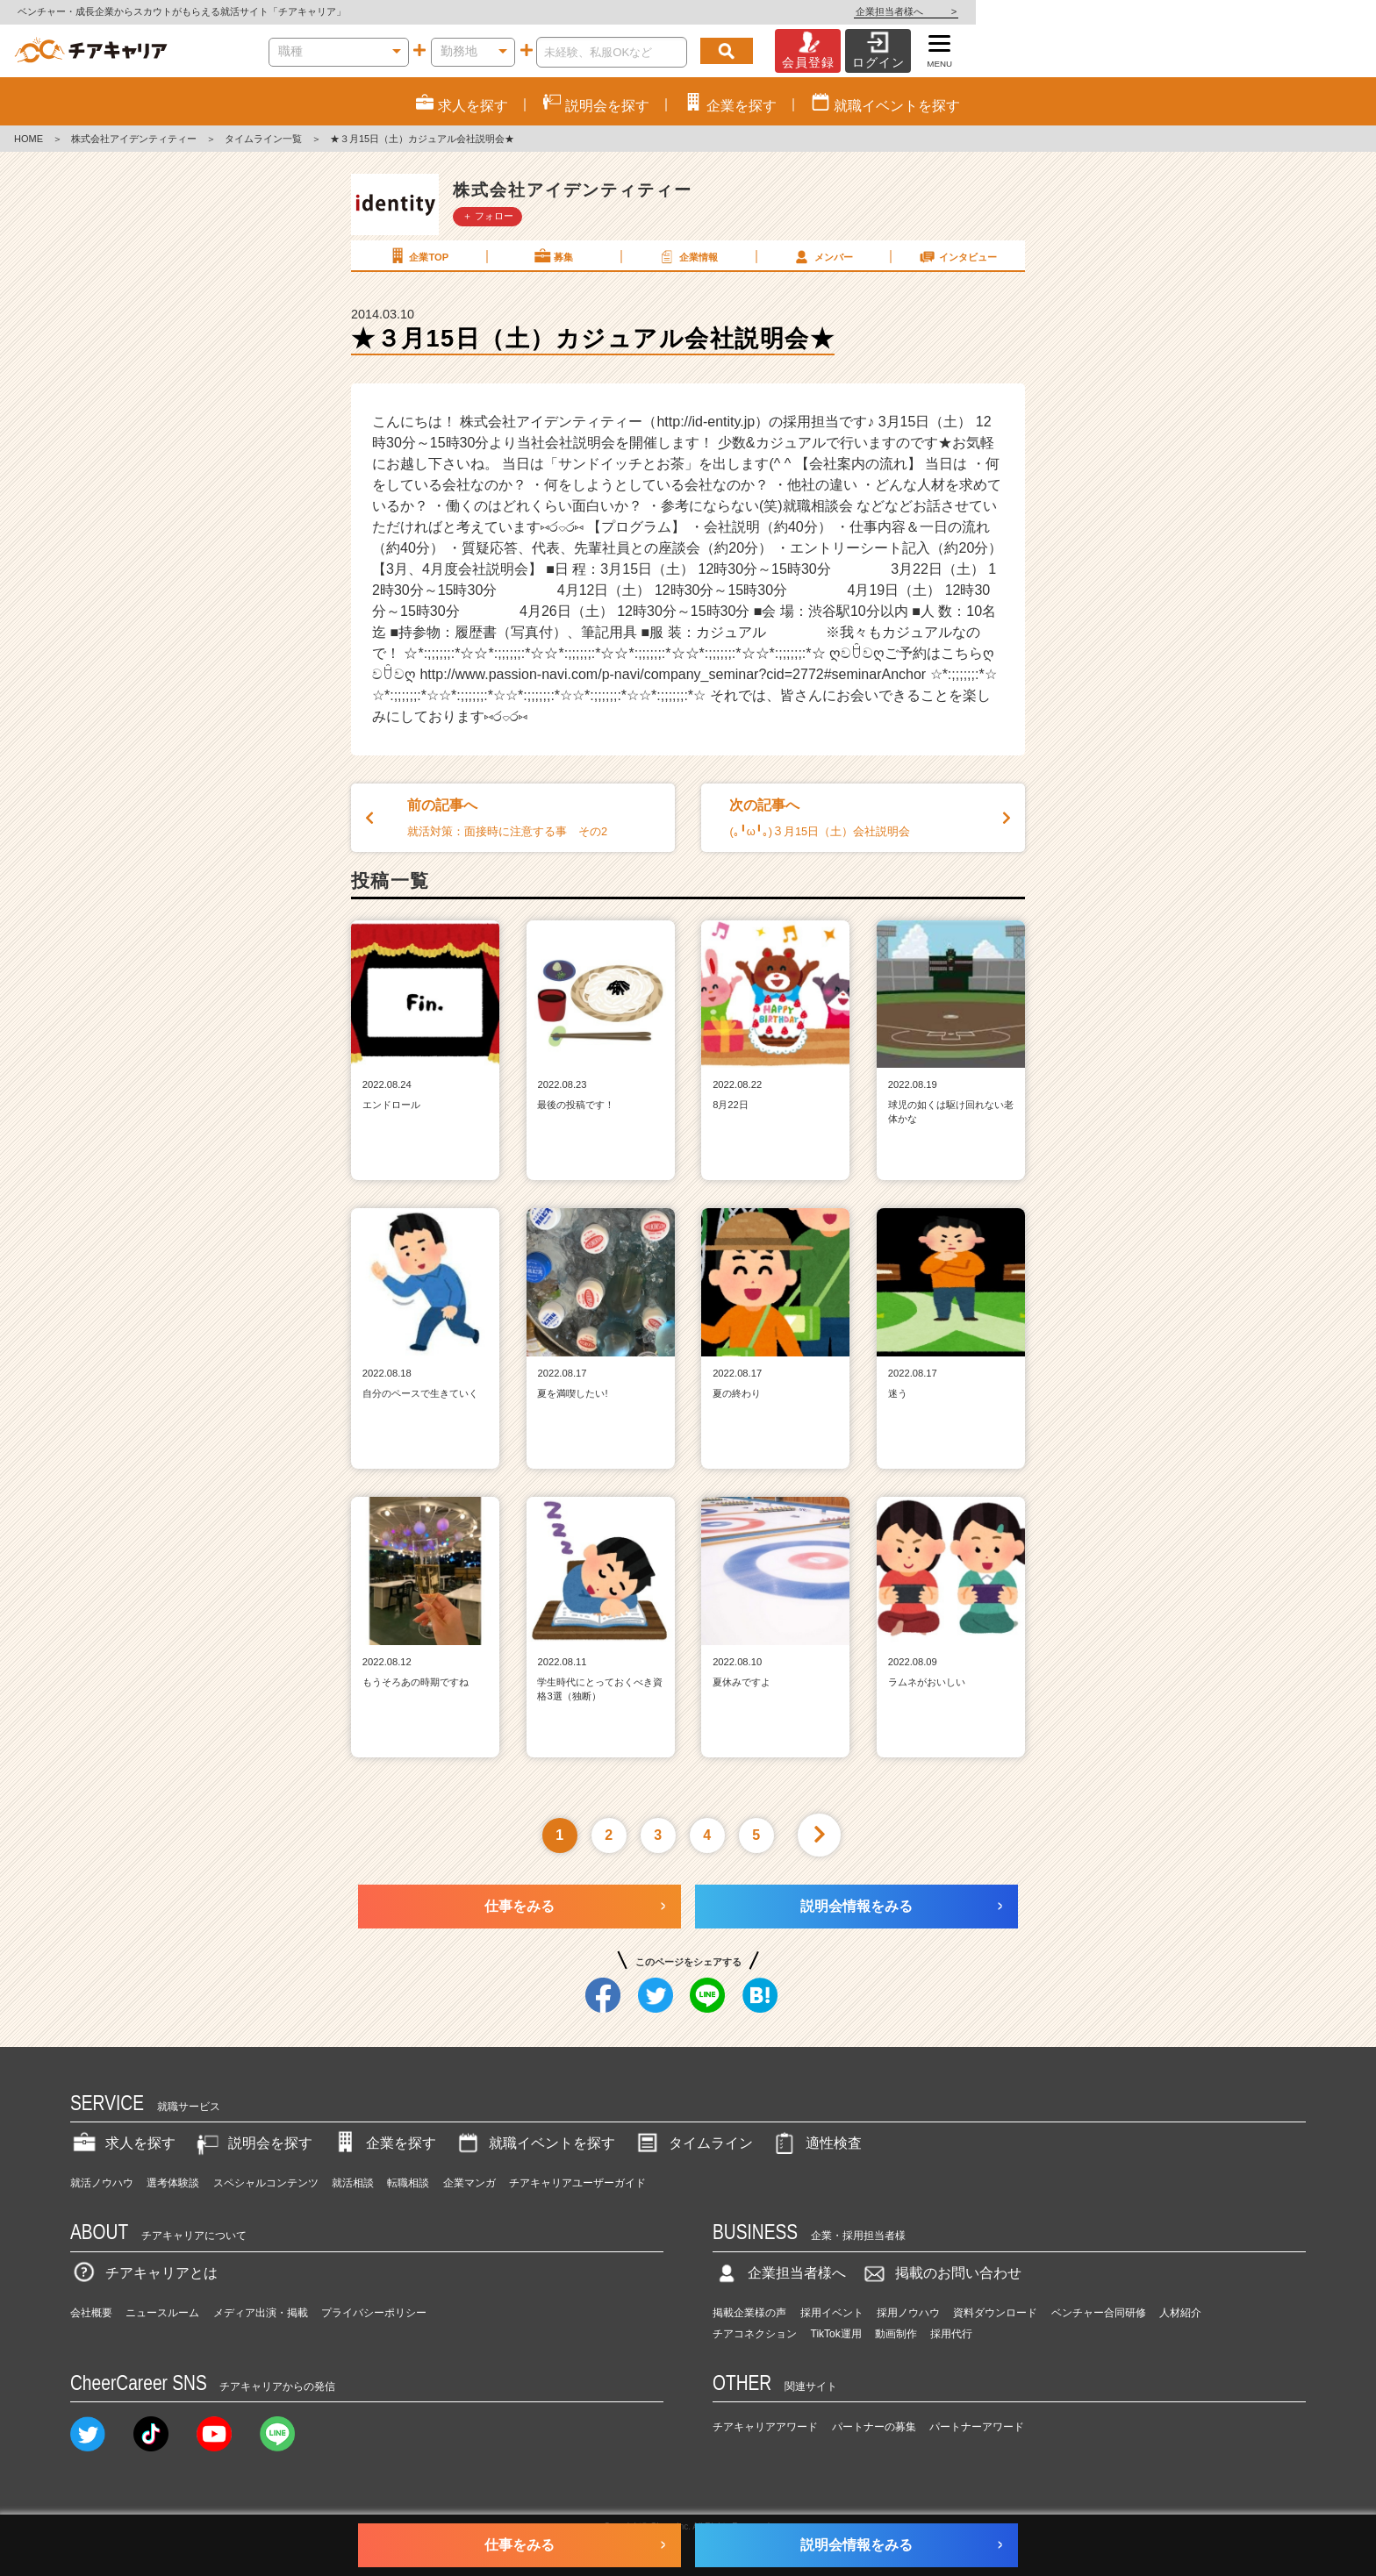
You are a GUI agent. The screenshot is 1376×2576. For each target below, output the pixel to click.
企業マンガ (469, 2183)
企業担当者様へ (1306, 11)
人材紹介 (1180, 2313)
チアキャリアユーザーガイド (577, 2183)
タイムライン (693, 2143)
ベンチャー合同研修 (1098, 2313)
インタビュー (957, 256)
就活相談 (353, 2183)
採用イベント (832, 2313)
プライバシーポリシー (373, 2313)
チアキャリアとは (144, 2272)
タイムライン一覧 (263, 138)
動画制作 (896, 2334)
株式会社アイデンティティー (134, 138)
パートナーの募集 (874, 2427)
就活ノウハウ (101, 2183)
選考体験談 (173, 2183)
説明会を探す (252, 2143)
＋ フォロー (487, 216)
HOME (28, 138)
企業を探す (383, 2143)
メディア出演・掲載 (260, 2313)
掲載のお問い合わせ (940, 2272)
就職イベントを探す (534, 2143)
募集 (553, 256)
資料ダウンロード (995, 2313)
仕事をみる (519, 1906)
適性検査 (816, 2143)
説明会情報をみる (856, 1906)
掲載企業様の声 (749, 2313)
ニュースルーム (162, 2313)
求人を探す (123, 2143)
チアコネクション (755, 2334)
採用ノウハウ (908, 2313)
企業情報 (687, 256)
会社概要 (91, 2313)
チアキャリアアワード (765, 2427)
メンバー (822, 256)
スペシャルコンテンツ (266, 2183)
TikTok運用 (836, 2334)
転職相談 (408, 2183)
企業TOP (417, 256)
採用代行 (951, 2334)
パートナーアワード (976, 2427)
